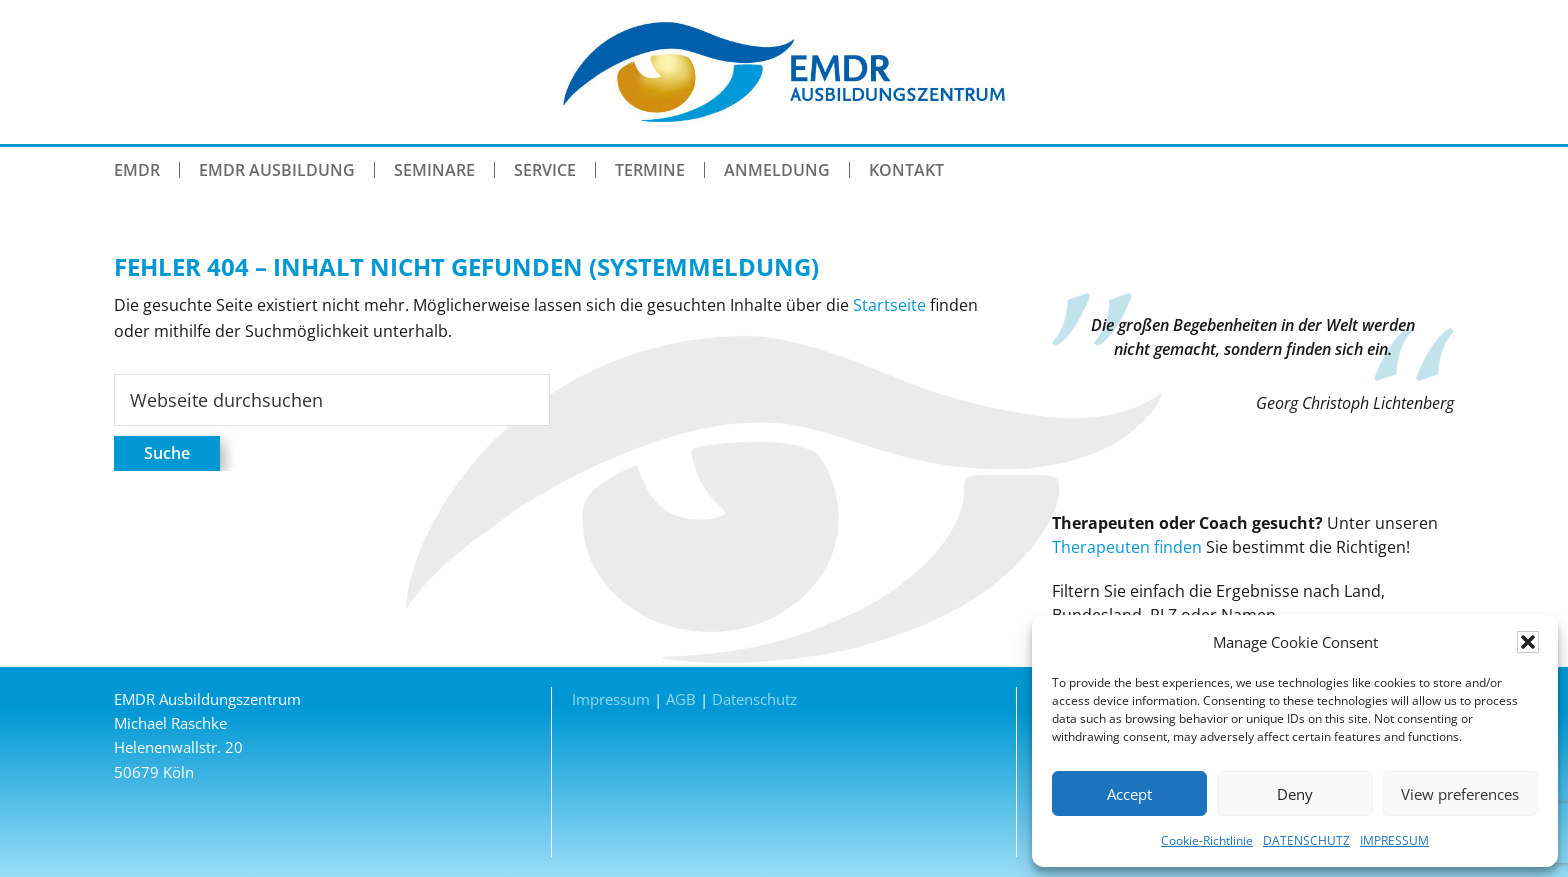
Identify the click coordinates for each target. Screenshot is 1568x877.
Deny (1295, 794)
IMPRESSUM (1394, 840)
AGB (681, 699)
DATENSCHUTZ (1306, 840)
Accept (1129, 794)
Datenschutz (754, 699)
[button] (1528, 642)
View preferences (1460, 794)
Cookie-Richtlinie (1207, 840)
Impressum (611, 699)
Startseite (889, 305)
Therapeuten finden (1127, 547)
